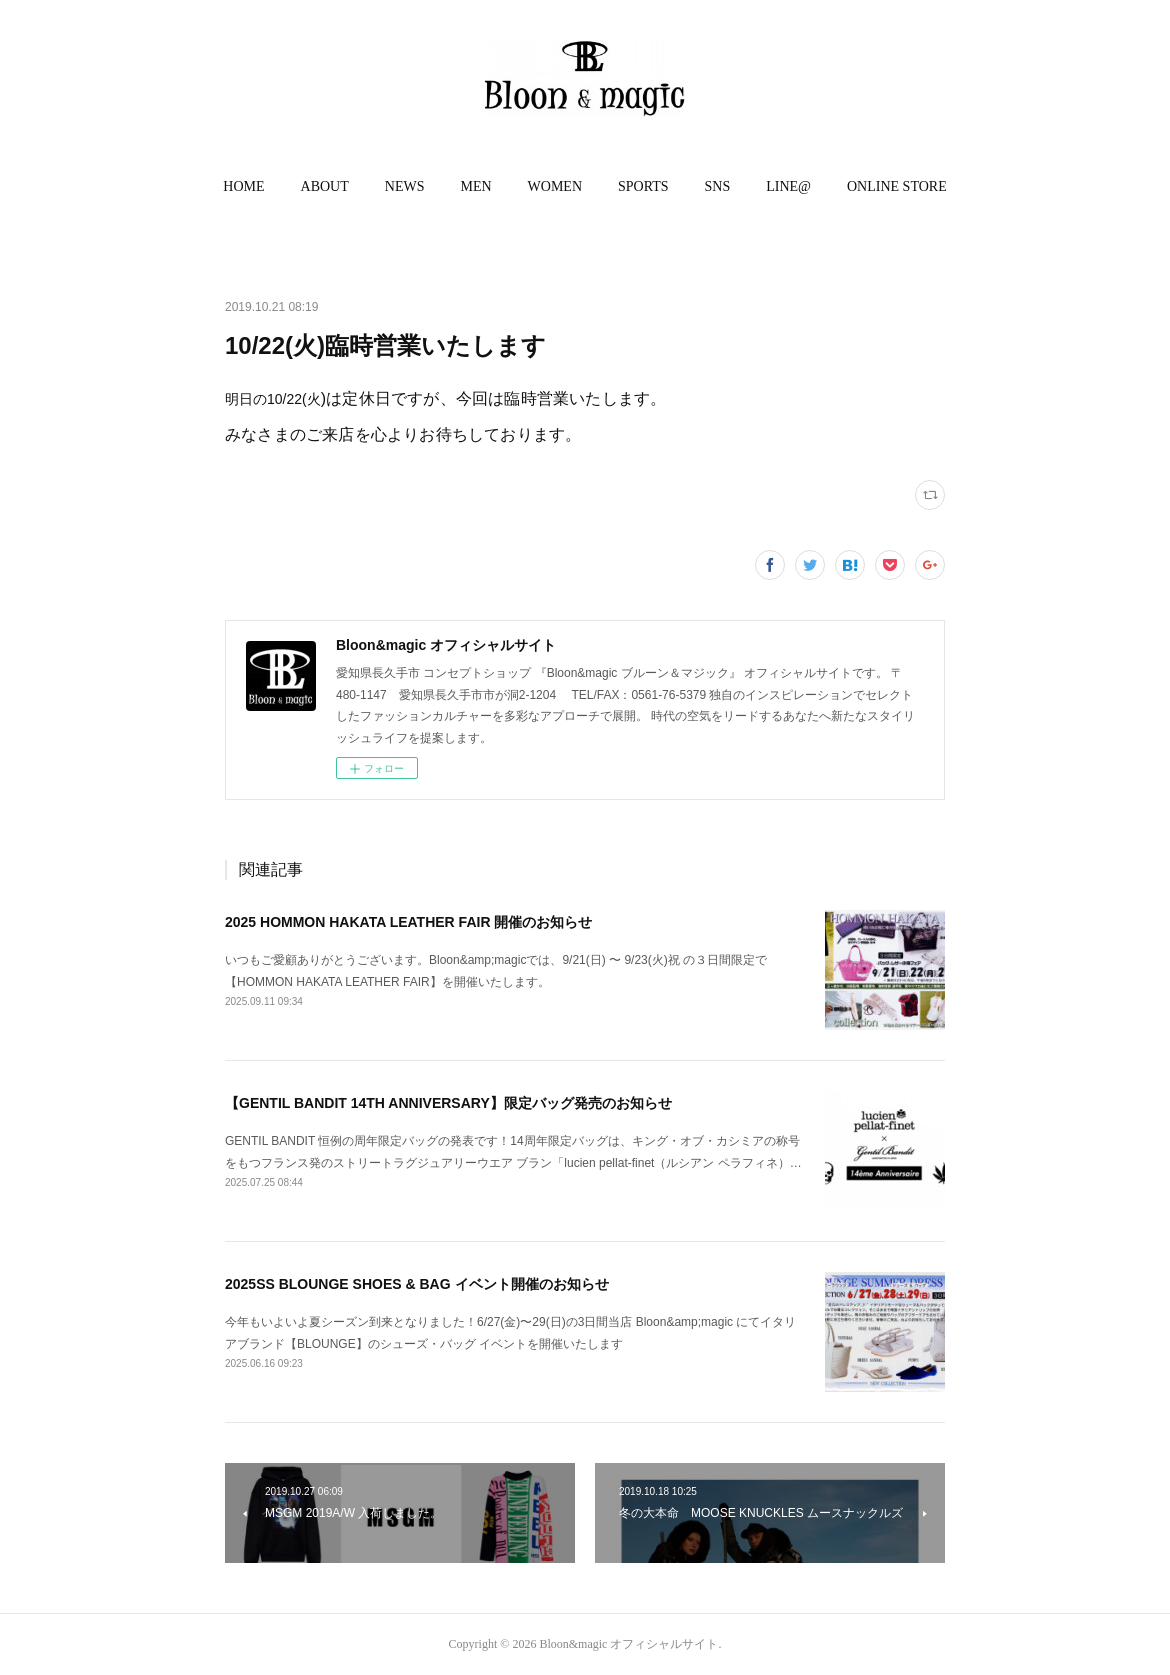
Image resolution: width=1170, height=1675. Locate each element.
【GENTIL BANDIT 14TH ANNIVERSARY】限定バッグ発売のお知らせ (448, 1103)
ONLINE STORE (897, 186)
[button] (243, 187)
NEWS (405, 186)
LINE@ (788, 186)
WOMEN (555, 186)
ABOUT (325, 186)
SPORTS (643, 186)
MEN (475, 186)
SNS (718, 186)
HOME (243, 186)
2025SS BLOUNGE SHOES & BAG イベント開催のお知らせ (417, 1284)
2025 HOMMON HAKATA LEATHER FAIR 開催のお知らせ (408, 922)
